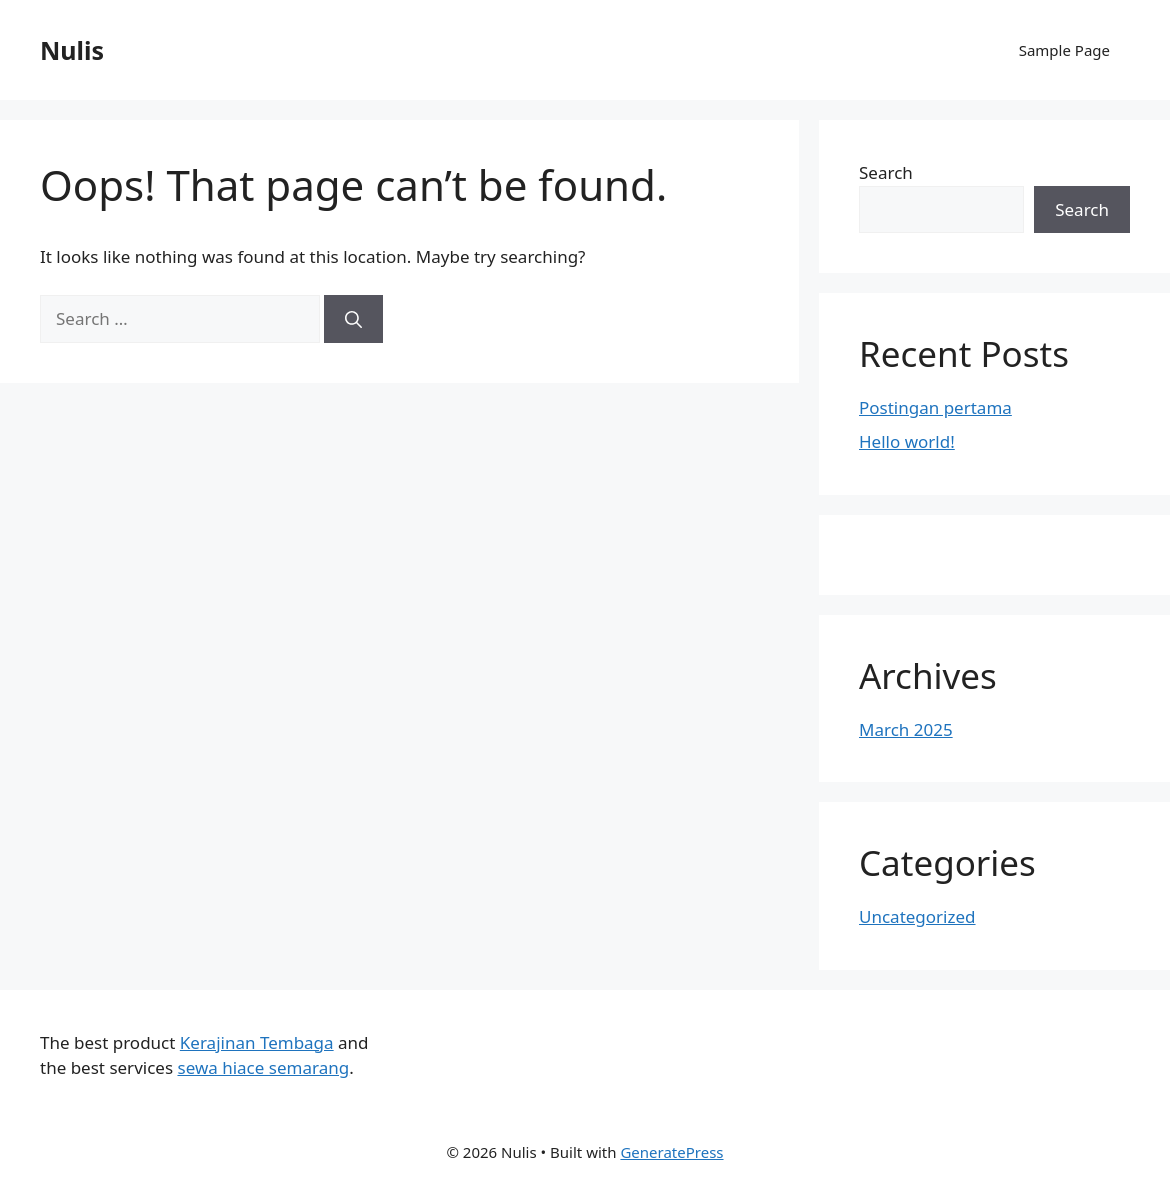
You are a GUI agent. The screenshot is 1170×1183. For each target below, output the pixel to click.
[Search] (353, 319)
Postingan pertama (935, 407)
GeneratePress (671, 1152)
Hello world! (907, 441)
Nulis (72, 50)
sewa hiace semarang (263, 1067)
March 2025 (906, 729)
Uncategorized (917, 916)
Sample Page (1064, 50)
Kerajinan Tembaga (257, 1042)
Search (886, 172)
